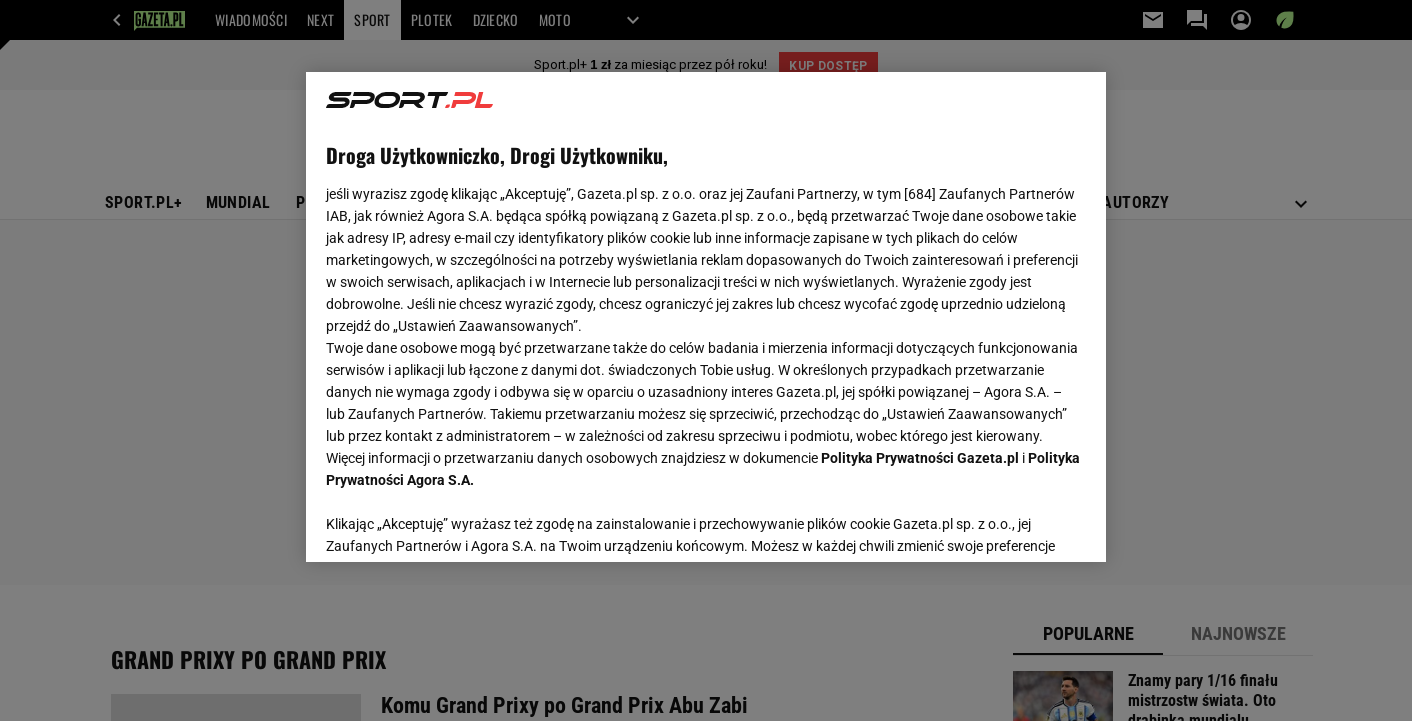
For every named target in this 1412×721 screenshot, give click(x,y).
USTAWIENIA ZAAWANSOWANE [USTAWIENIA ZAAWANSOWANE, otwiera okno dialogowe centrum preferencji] (456, 522)
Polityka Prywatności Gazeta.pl (920, 458)
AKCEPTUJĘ (1018, 523)
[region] (706, 317)
